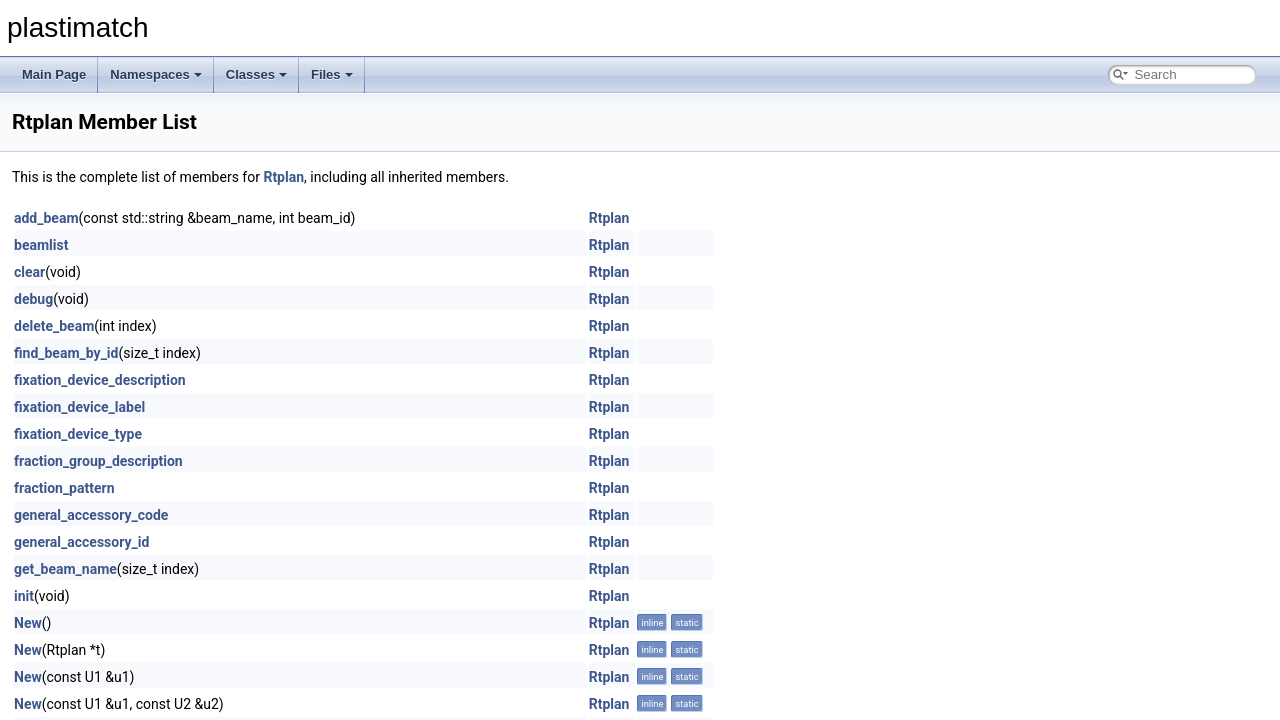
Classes (256, 74)
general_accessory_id (81, 542)
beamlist (41, 245)
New (28, 623)
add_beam (46, 218)
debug (33, 299)
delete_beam (54, 326)
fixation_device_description (100, 380)
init (24, 596)
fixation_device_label (79, 407)
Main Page (54, 74)
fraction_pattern (64, 488)
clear (29, 272)
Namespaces (156, 74)
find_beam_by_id (66, 353)
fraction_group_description (98, 461)
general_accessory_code (91, 515)
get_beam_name (65, 569)
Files (332, 74)
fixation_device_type (78, 434)
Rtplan (283, 177)
